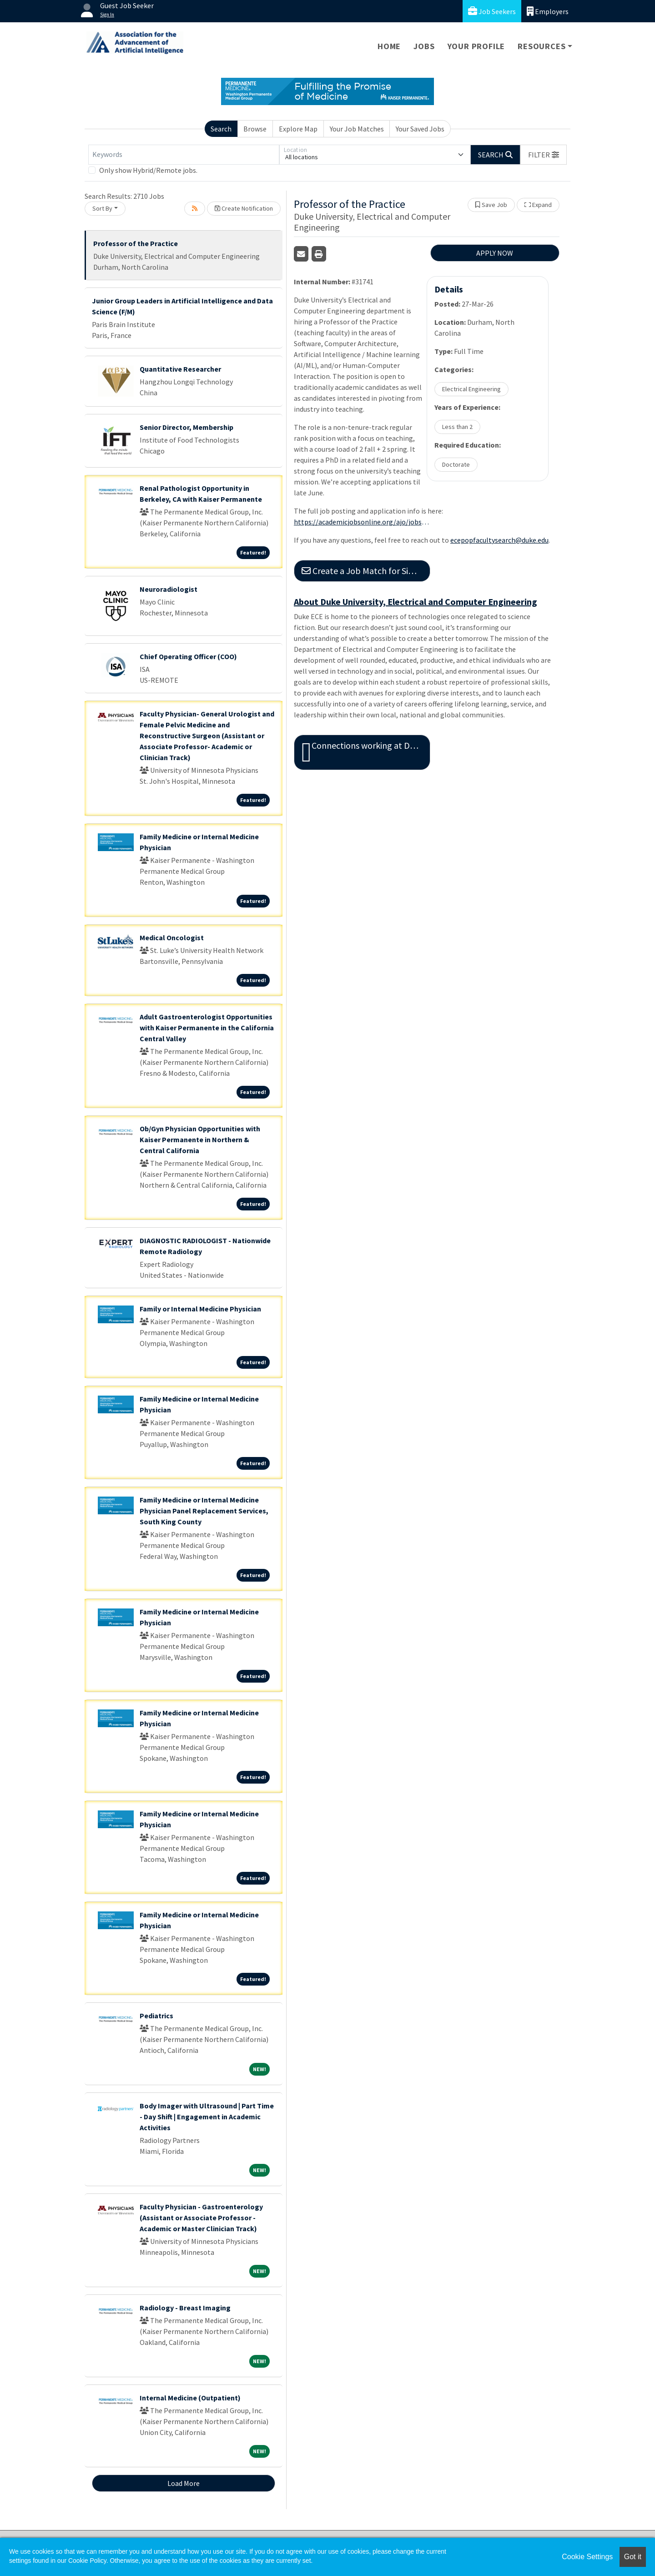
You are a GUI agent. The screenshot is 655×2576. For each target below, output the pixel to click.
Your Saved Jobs (420, 128)
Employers (548, 11)
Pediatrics (156, 2015)
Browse (255, 128)
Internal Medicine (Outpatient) (190, 2397)
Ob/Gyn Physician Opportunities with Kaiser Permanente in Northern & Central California (200, 1139)
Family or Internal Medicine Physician (200, 1308)
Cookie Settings (587, 2557)
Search (221, 128)
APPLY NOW (494, 252)
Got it (632, 2557)
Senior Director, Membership (186, 427)
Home (389, 46)
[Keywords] (183, 155)
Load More (183, 2483)
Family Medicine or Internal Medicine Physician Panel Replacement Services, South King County (204, 1510)
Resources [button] (541, 46)
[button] (543, 155)
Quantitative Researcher (180, 368)
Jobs (423, 46)
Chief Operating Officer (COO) (188, 656)
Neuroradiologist (168, 589)
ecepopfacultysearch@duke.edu (499, 539)
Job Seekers (492, 11)
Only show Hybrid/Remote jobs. (148, 170)
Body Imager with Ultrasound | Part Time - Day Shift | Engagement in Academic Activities (207, 2116)
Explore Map (298, 128)
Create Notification (244, 208)
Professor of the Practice (135, 243)
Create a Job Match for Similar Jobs (366, 570)
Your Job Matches (357, 128)
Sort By (102, 208)
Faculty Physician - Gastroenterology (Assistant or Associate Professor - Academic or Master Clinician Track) (201, 2217)
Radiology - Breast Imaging (185, 2307)
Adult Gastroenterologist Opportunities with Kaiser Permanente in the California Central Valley (207, 1027)
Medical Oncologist (172, 937)
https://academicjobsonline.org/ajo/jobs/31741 (362, 521)
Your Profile (476, 46)
